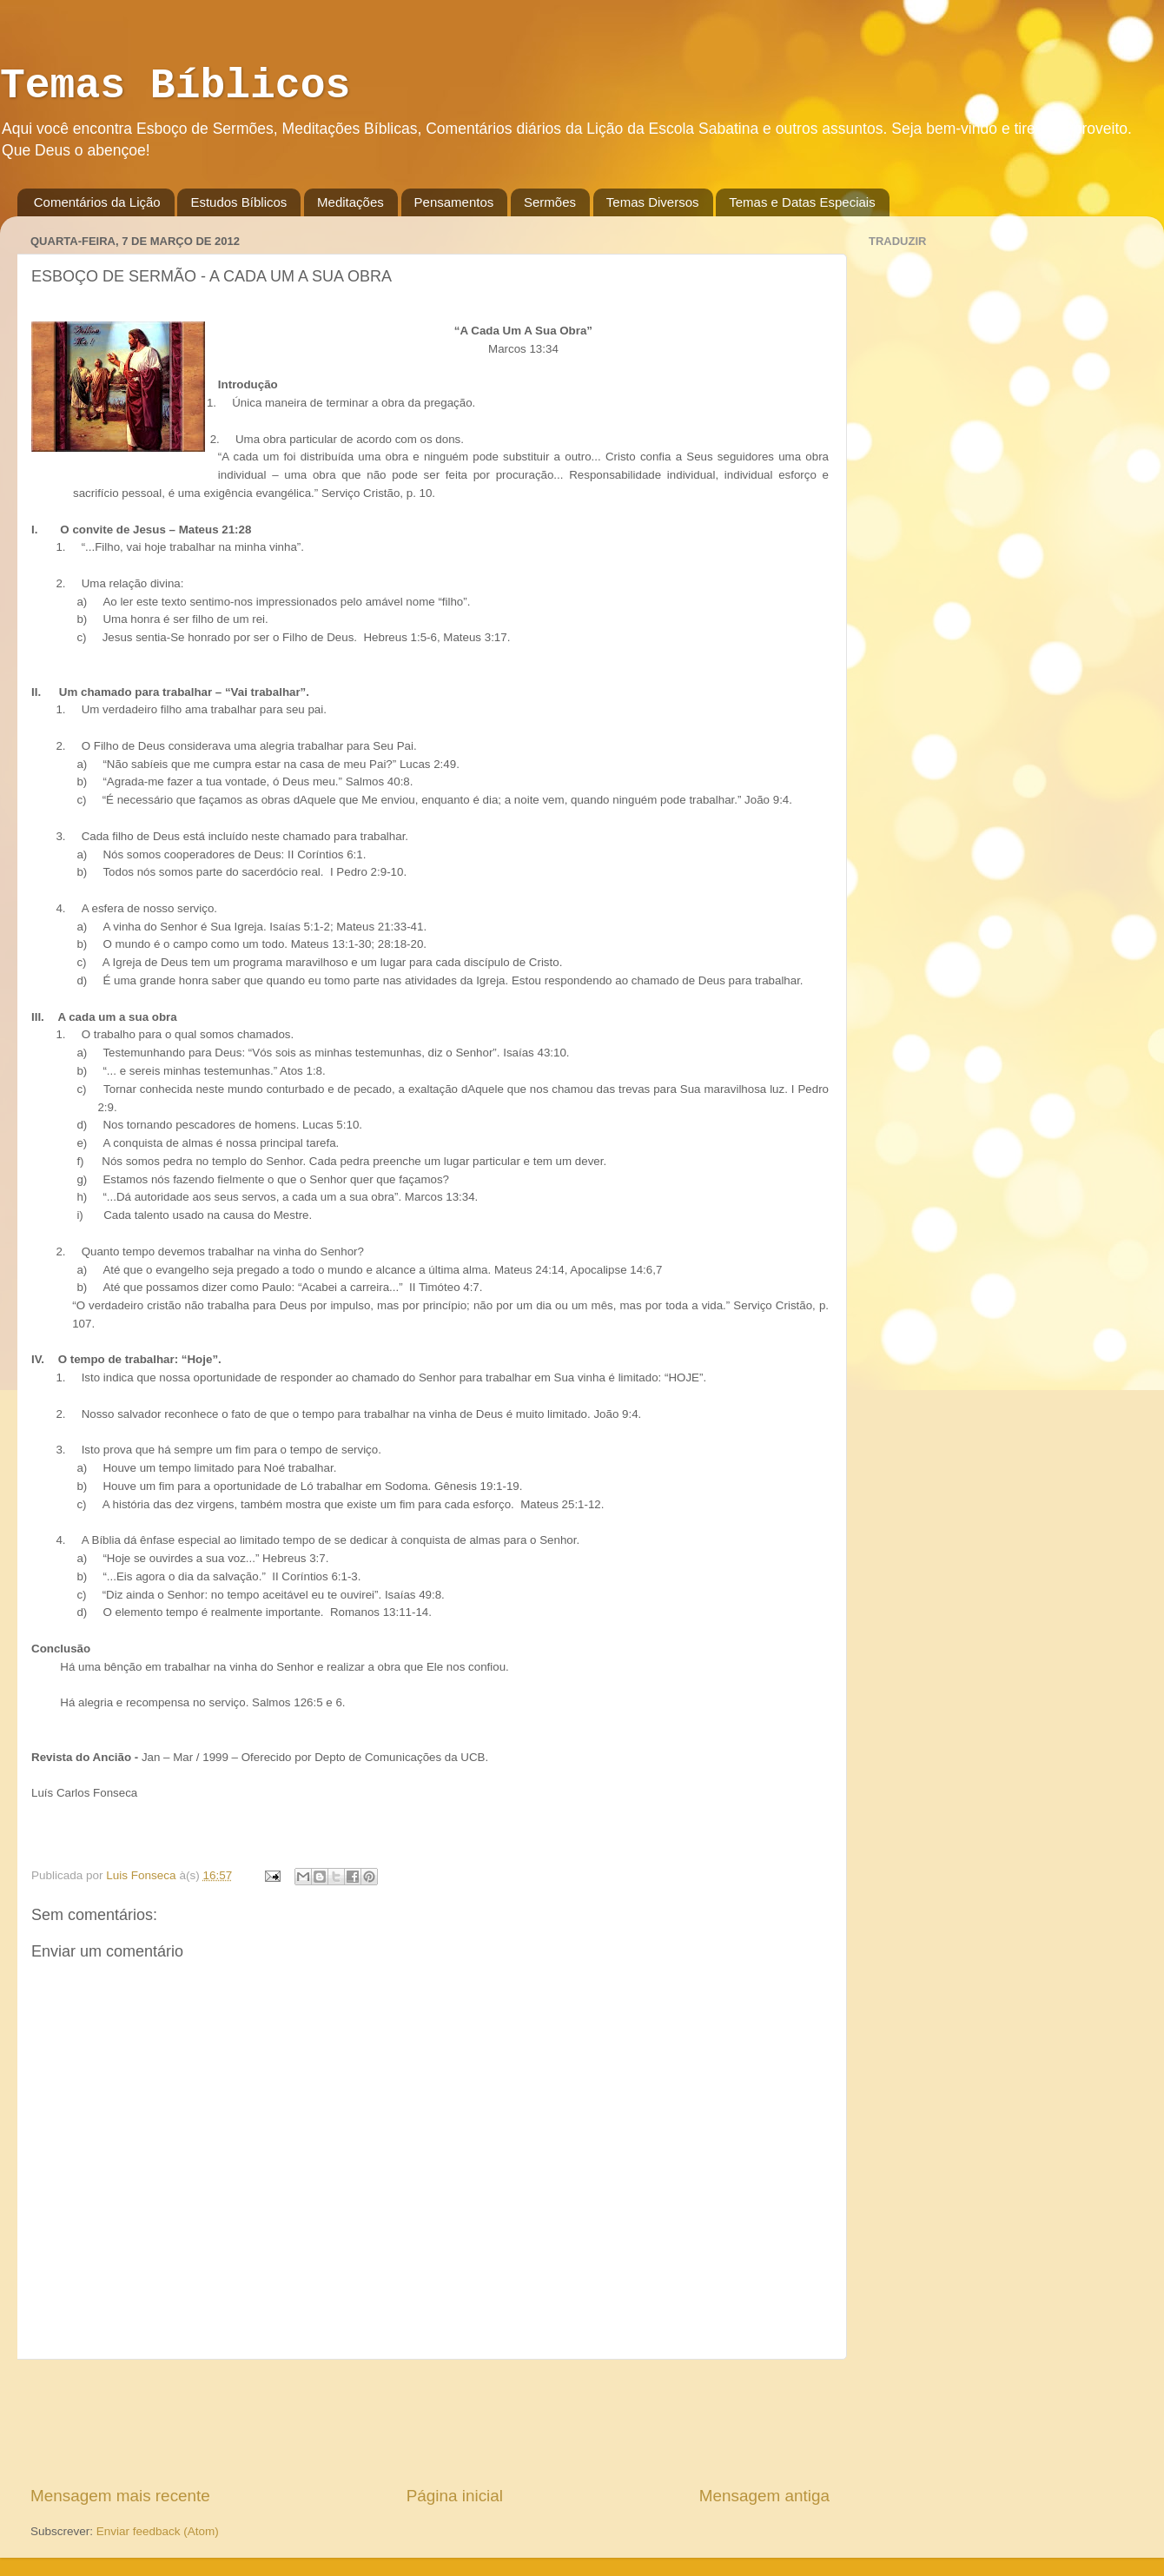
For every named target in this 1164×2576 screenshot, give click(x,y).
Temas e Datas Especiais (802, 202)
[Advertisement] (430, 2422)
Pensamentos (454, 202)
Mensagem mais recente (120, 2496)
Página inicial (455, 2496)
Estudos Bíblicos (238, 202)
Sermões (550, 202)
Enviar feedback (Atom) (157, 2531)
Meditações (350, 202)
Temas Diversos (652, 202)
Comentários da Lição (97, 202)
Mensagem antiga (764, 2496)
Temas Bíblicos (175, 86)
